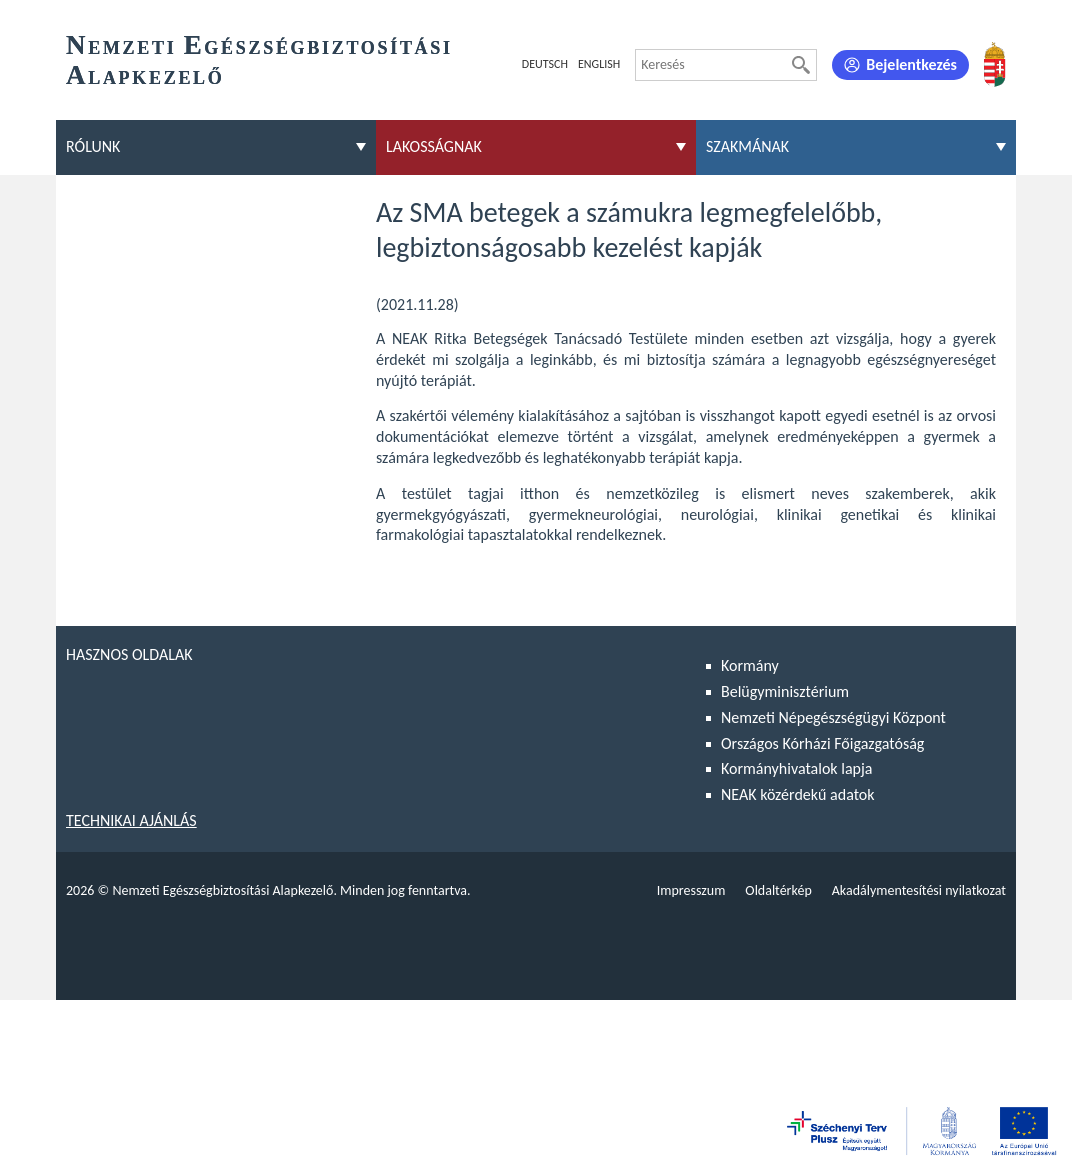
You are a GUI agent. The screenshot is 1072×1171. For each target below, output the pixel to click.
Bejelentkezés (911, 64)
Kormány (750, 665)
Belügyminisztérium (785, 691)
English (599, 64)
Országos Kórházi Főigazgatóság (822, 743)
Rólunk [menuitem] (93, 146)
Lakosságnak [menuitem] (434, 146)
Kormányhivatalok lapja (796, 768)
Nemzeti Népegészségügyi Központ (833, 717)
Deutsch (545, 64)
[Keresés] (801, 65)
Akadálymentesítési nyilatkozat (919, 890)
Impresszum (691, 890)
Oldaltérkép (778, 890)
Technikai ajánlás (131, 820)
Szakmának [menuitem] (747, 146)
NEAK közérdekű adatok (798, 794)
